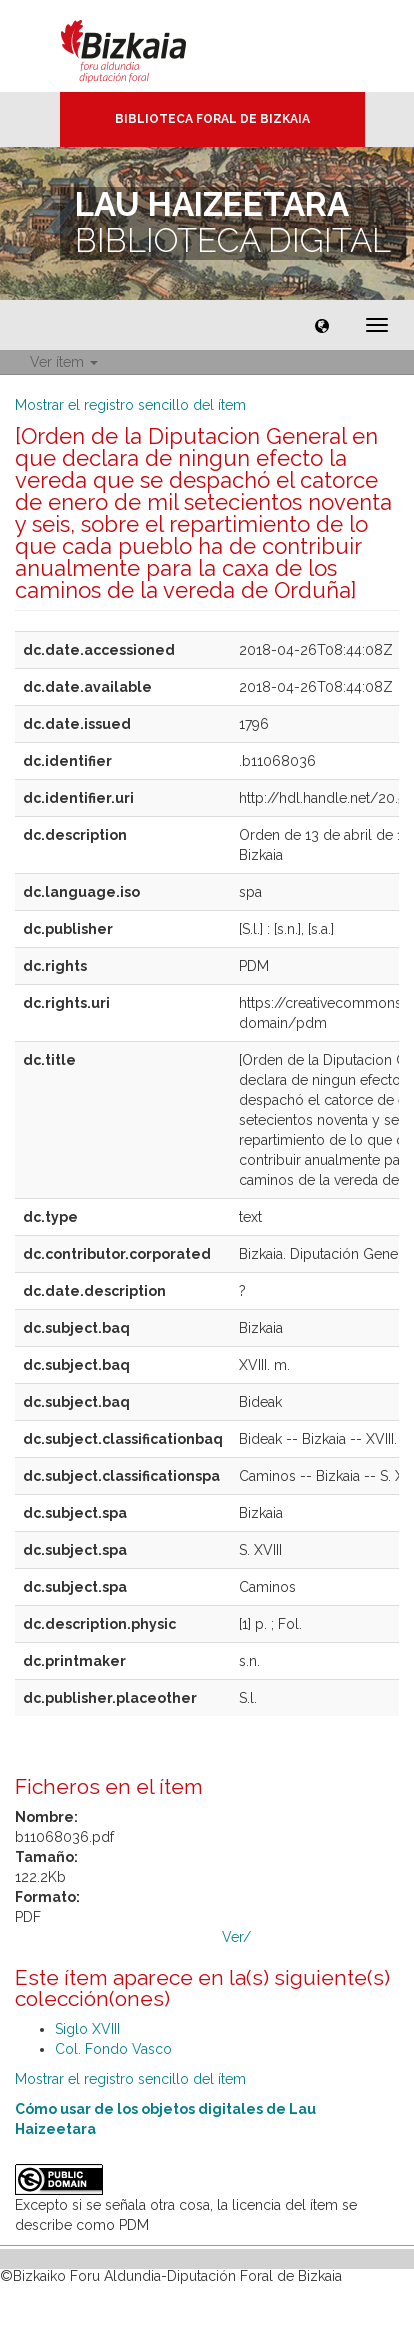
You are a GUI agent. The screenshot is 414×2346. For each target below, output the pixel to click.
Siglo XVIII (87, 2029)
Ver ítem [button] (64, 362)
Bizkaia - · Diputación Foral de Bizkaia (144, 46)
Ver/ (236, 1937)
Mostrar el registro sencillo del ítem (130, 405)
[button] (322, 325)
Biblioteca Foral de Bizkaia (212, 119)
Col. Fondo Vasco (113, 2049)
